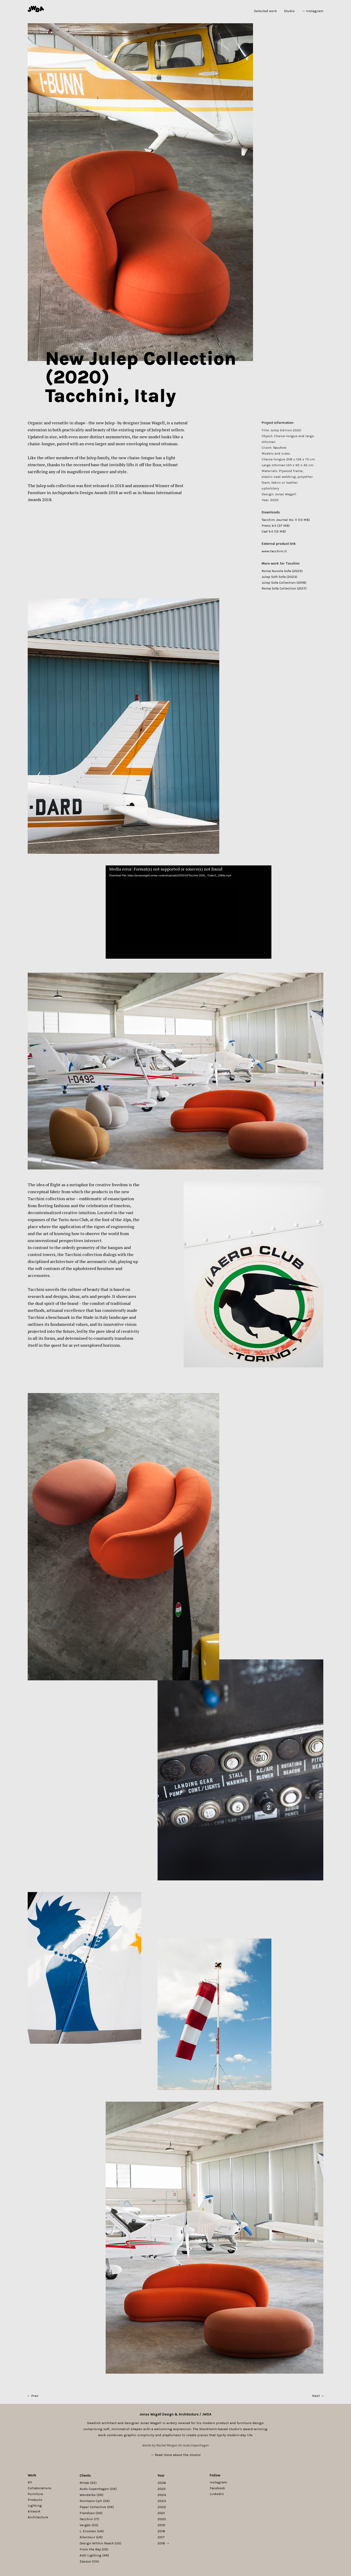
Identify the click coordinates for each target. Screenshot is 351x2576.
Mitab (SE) (88, 2483)
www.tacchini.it (274, 551)
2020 (162, 2519)
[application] (188, 911)
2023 (162, 2501)
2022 (162, 2507)
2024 (162, 2495)
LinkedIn (217, 2494)
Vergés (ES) (89, 2525)
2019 (161, 2525)
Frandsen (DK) (91, 2513)
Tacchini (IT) (89, 2519)
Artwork (34, 2511)
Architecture (38, 2517)
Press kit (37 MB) (276, 525)
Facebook (217, 2488)
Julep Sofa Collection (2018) (284, 582)
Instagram (218, 2482)
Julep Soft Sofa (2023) (279, 577)
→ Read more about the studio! (175, 2455)
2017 (161, 2537)
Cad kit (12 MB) (274, 531)
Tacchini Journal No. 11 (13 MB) (286, 520)
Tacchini (280, 448)
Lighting (35, 2505)
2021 (161, 2513)
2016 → (163, 2543)
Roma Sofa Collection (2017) (284, 588)
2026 (162, 2483)
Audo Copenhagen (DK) (98, 2489)
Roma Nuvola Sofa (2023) (282, 571)
